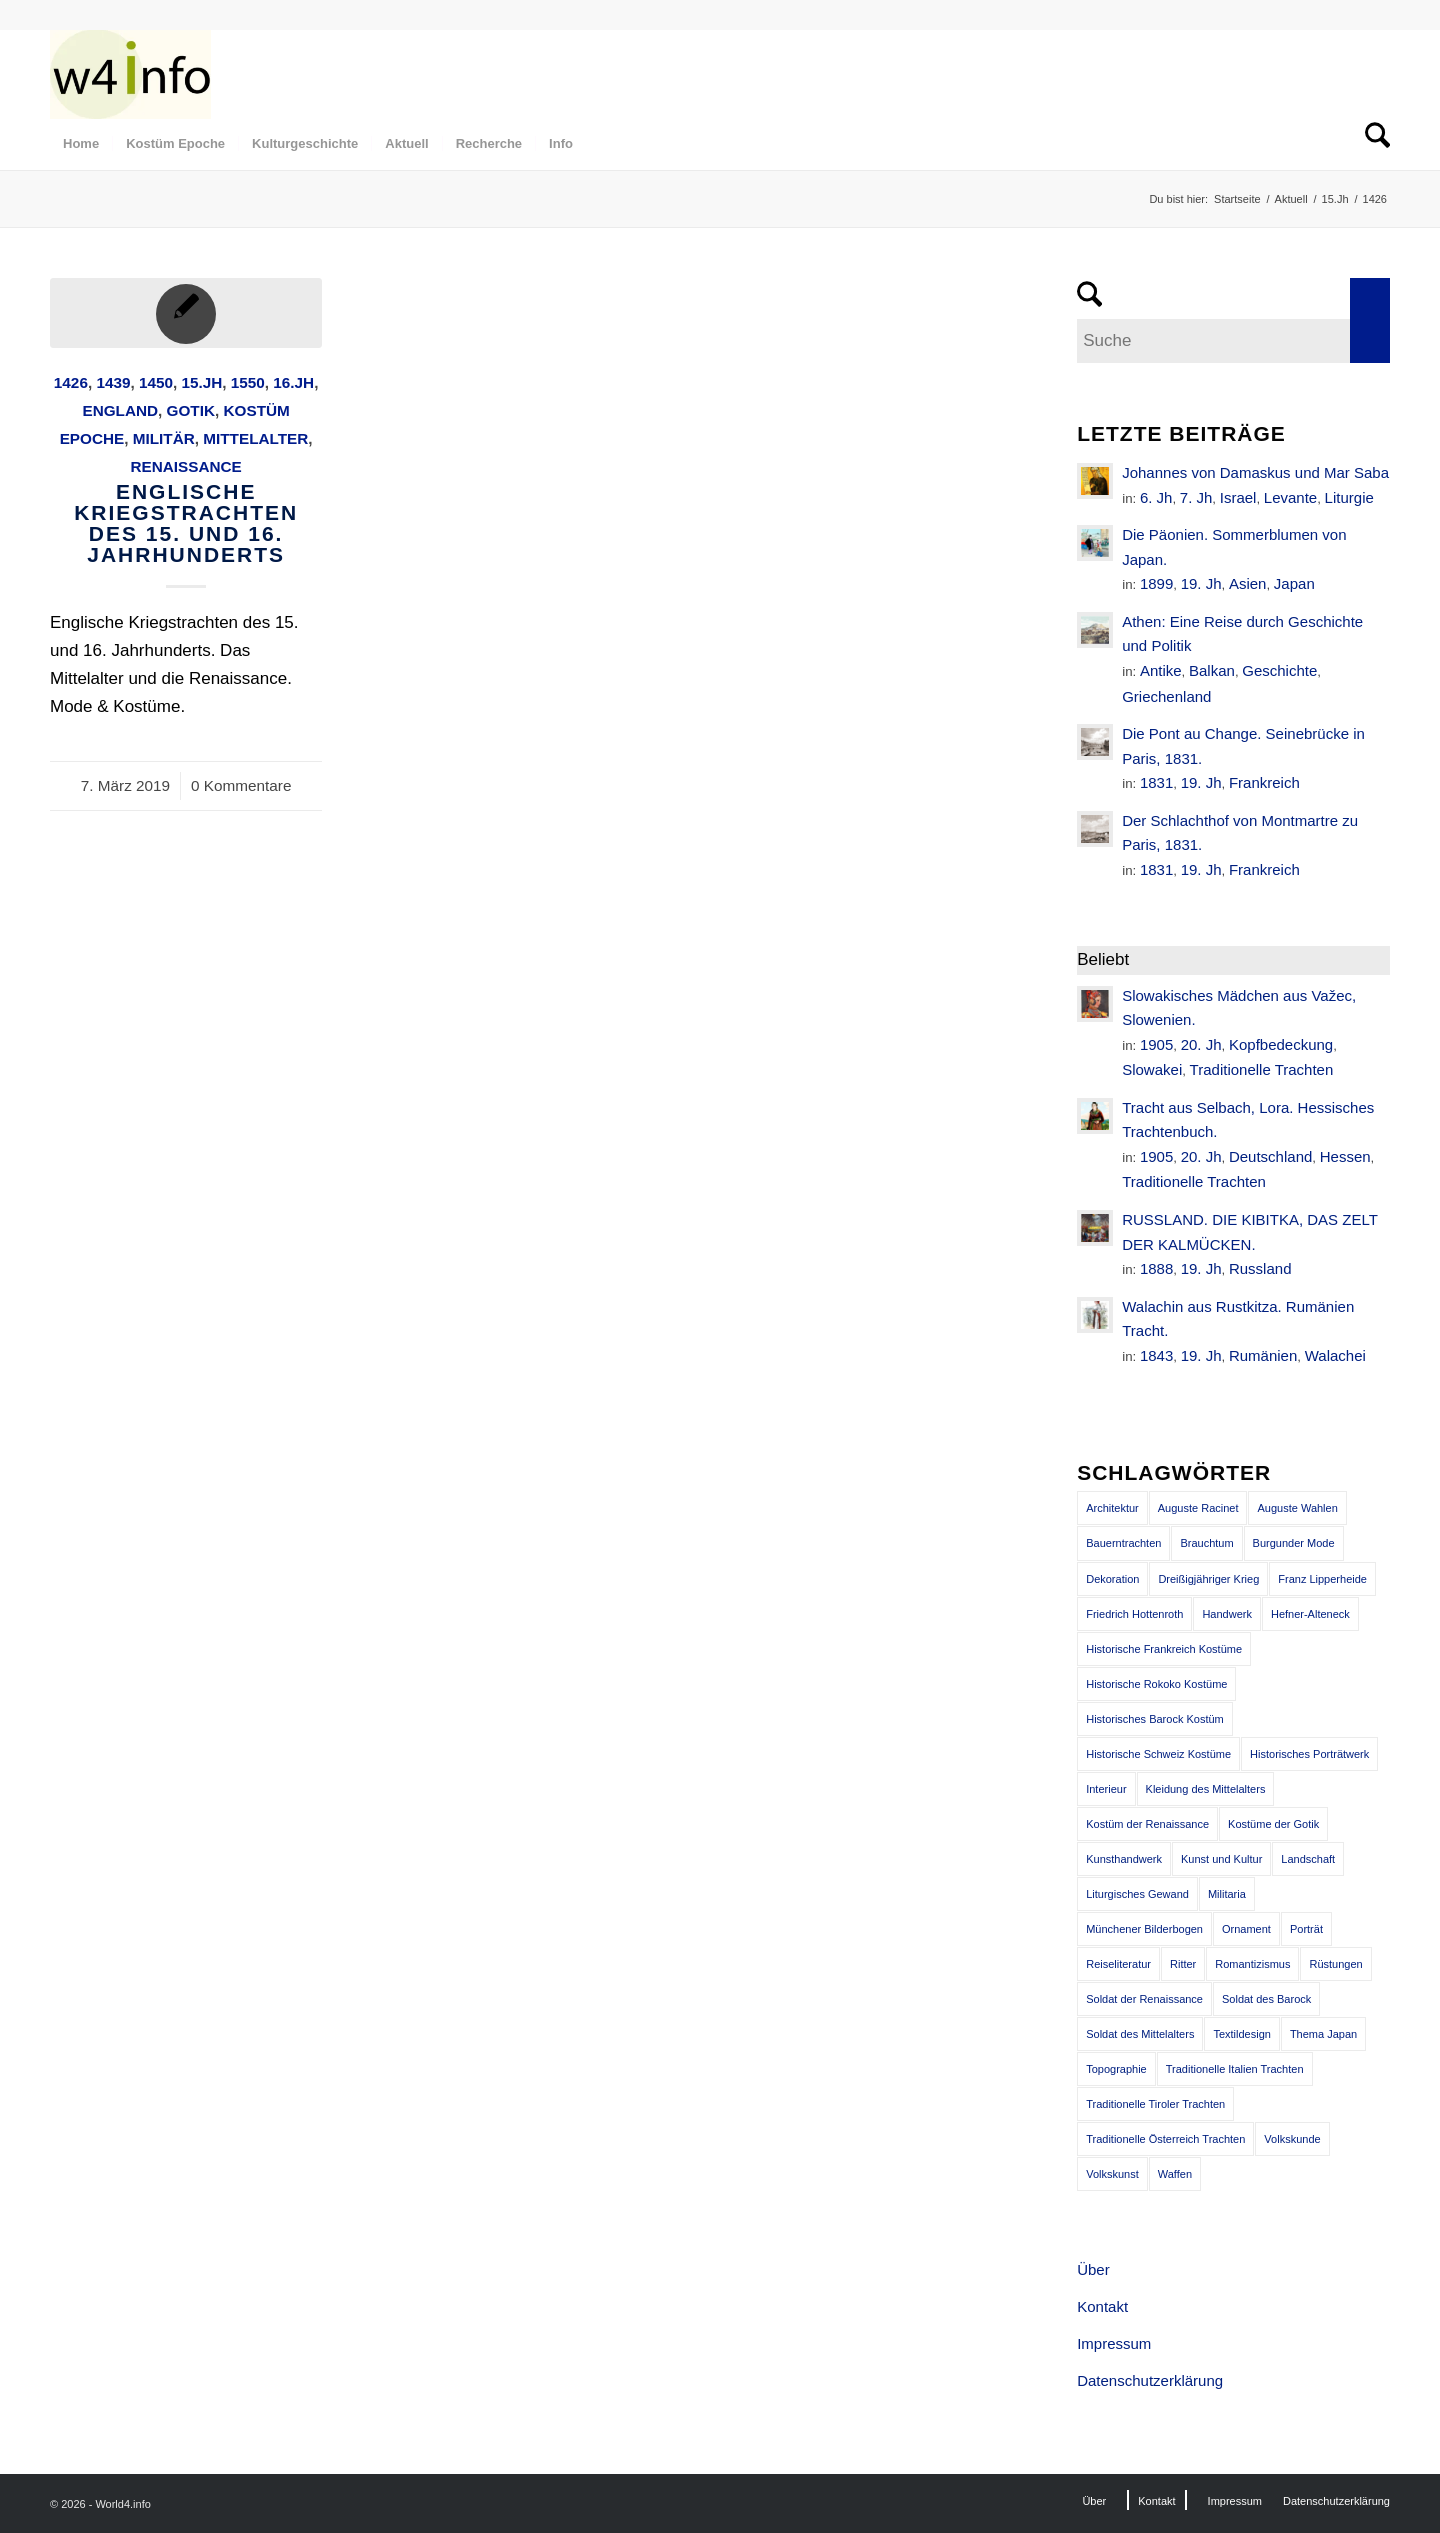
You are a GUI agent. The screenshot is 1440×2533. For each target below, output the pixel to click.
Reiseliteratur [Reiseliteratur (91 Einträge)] (1118, 1964)
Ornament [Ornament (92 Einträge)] (1246, 1929)
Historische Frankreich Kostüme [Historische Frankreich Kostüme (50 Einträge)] (1164, 1649)
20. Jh (1201, 1044)
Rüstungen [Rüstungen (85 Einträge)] (1335, 1964)
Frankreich (1264, 782)
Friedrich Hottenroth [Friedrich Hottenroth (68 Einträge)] (1134, 1614)
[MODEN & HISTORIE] (130, 74)
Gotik (191, 410)
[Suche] (1371, 144)
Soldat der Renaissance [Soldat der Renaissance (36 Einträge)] (1144, 1999)
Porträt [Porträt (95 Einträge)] (1306, 1929)
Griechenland (1166, 696)
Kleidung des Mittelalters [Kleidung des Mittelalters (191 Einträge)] (1206, 1789)
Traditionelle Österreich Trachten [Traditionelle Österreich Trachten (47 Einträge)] (1165, 2139)
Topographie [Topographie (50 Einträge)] (1116, 2069)
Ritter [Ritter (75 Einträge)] (1183, 1964)
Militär (164, 438)
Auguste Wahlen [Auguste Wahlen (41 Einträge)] (1297, 1508)
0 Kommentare (241, 785)
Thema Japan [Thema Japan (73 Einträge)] (1323, 2034)
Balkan (1212, 670)
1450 (156, 382)
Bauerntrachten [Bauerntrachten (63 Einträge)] (1123, 1543)
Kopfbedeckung (1281, 1044)
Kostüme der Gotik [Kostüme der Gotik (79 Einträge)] (1273, 1824)
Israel (1238, 497)
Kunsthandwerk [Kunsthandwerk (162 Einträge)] (1124, 1859)
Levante (1290, 497)
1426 (71, 382)
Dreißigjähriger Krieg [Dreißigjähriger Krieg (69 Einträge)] (1208, 1579)
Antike (1161, 670)
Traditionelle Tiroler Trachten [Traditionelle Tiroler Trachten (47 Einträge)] (1155, 2104)
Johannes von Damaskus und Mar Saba (1255, 472)
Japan (1294, 583)
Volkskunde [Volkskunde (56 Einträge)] (1292, 2139)
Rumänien (1263, 1355)
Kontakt (1102, 2306)
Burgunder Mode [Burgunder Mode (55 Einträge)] (1294, 1543)
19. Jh (1201, 583)
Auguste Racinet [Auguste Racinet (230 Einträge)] (1198, 1508)
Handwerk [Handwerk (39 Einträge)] (1227, 1614)
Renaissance (185, 466)
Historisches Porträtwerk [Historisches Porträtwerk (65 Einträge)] (1309, 1754)
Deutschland (1270, 1156)
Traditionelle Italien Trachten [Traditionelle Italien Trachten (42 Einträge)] (1235, 2069)
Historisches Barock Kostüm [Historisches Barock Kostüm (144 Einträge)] (1155, 1719)
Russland (1260, 1268)
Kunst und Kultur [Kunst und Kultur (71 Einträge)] (1221, 1859)
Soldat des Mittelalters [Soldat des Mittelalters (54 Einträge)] (1140, 2034)
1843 (1156, 1355)
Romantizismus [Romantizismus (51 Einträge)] (1252, 1964)
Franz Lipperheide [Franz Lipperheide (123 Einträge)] (1322, 1579)
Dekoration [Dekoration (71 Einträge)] (1112, 1579)
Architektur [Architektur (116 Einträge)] (1112, 1508)
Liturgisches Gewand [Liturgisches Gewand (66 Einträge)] (1137, 1894)
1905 (1156, 1044)
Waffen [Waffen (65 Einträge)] (1175, 2174)
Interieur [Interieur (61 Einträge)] (1106, 1789)
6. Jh (1156, 497)
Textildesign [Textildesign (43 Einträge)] (1241, 2034)
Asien (1248, 583)
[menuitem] (81, 144)
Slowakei (1152, 1069)
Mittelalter (255, 438)
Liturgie (1349, 497)
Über (1093, 2269)
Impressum (1114, 2343)
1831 (1156, 782)
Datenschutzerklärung (1150, 2380)
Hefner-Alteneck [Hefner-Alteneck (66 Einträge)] (1310, 1614)
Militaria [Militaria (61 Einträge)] (1227, 1894)
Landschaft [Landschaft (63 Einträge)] (1308, 1859)
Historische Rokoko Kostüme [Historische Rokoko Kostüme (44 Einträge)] (1156, 1684)
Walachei (1335, 1355)
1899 (1156, 583)
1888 (1156, 1268)
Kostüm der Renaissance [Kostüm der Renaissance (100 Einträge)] (1147, 1824)
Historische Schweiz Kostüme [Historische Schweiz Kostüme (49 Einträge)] (1158, 1754)
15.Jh (201, 382)
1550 (248, 382)
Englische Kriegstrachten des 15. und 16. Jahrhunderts (186, 523)
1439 (113, 382)
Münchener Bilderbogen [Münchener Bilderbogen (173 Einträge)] (1144, 1929)
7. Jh (1196, 497)
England (120, 410)
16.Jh (293, 382)
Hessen (1345, 1156)
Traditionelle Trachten (1262, 1069)
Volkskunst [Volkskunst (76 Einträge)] (1112, 2174)
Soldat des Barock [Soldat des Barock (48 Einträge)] (1266, 1999)
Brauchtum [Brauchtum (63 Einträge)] (1206, 1543)
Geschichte (1279, 670)
